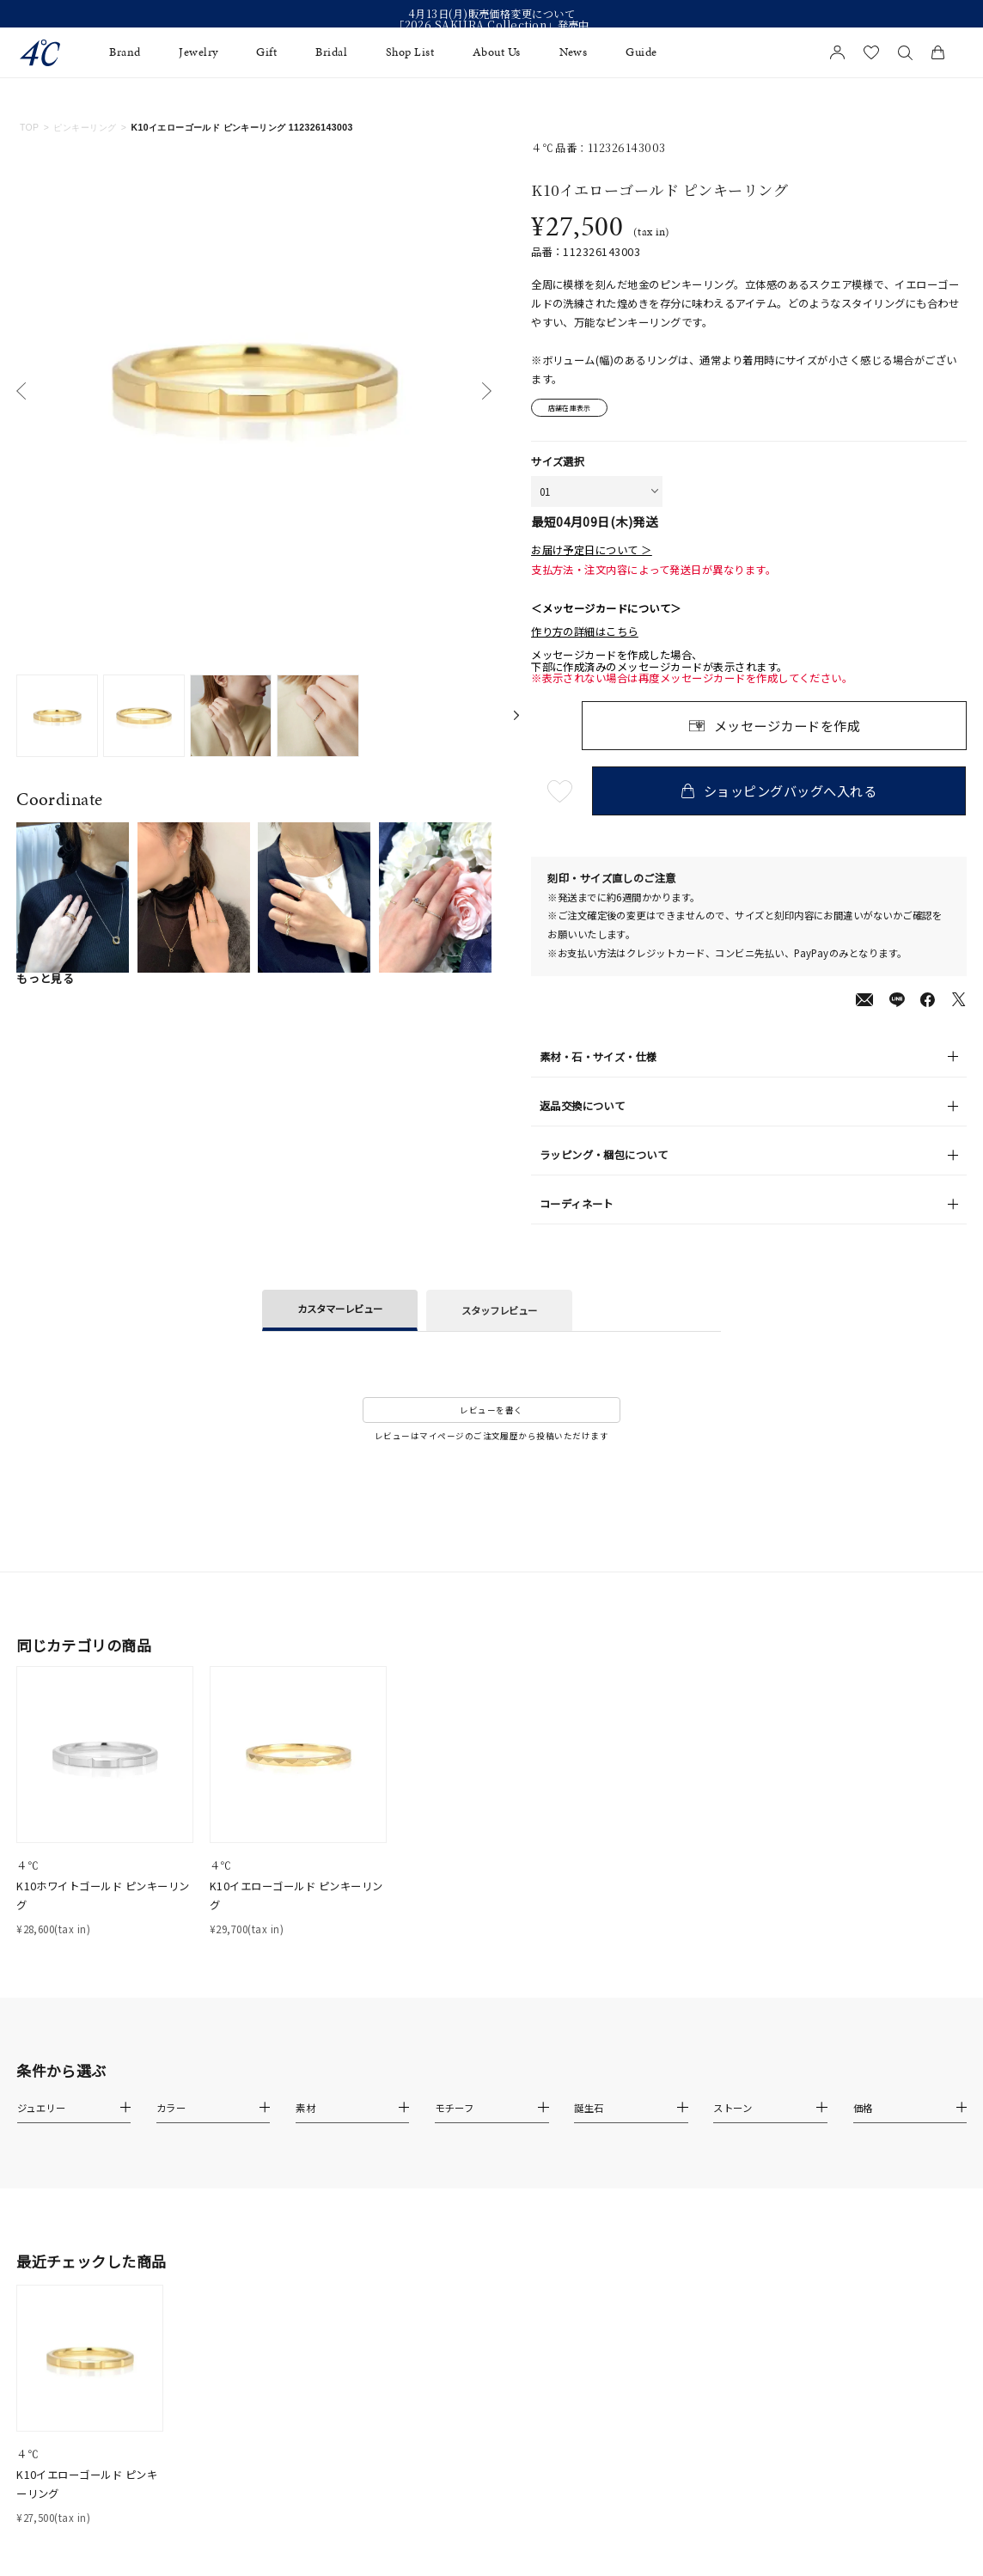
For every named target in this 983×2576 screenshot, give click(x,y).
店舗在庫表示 (577, 409)
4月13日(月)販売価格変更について (492, 15)
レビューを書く (491, 1413)
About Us (497, 52)
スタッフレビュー (499, 1314)
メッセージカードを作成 (787, 728)
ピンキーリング (84, 127)
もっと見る (45, 979)
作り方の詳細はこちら (584, 636)
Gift (266, 52)
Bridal (331, 52)
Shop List (410, 52)
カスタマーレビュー (339, 1312)
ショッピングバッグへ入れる (781, 793)
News (573, 52)
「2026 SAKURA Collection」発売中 (491, 26)
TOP (30, 127)
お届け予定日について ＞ (591, 554)
